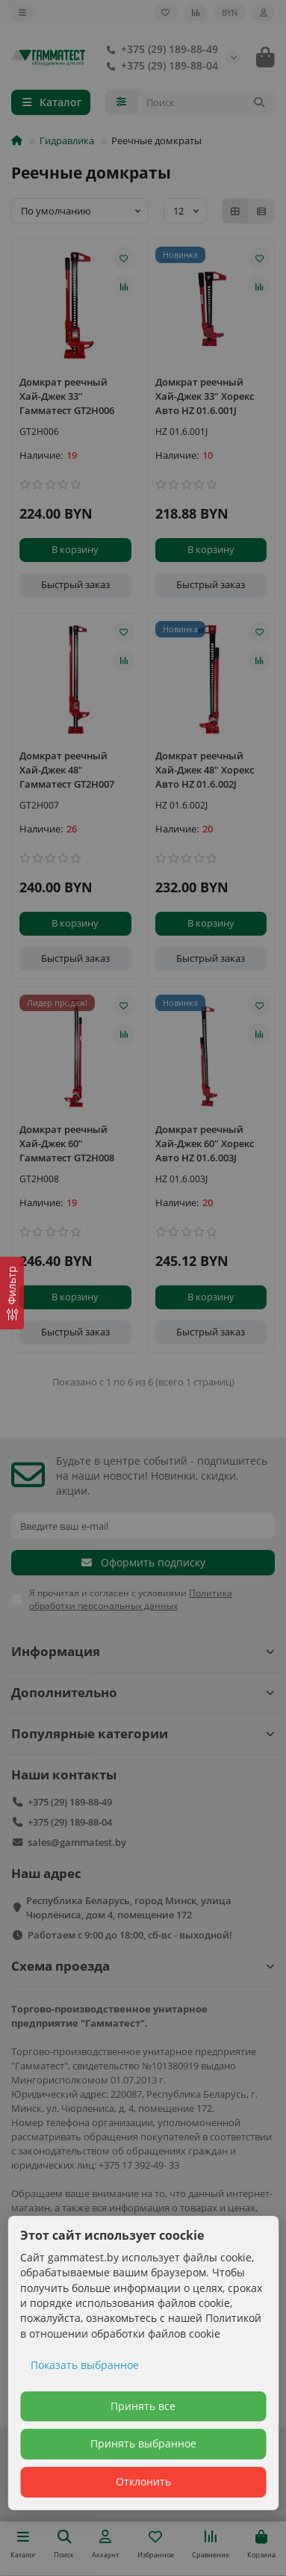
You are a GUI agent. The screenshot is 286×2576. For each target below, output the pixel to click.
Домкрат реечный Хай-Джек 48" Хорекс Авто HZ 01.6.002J (204, 770)
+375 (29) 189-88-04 (159, 65)
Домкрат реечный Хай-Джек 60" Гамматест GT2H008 (66, 1143)
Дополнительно (143, 1692)
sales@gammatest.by (77, 1842)
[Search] (206, 102)
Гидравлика (67, 140)
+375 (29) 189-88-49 (159, 49)
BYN (229, 12)
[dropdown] (22, 12)
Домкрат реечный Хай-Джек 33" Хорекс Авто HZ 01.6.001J (204, 396)
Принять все (143, 2406)
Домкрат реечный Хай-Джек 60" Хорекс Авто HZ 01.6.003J (204, 1143)
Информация (143, 1651)
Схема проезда (143, 1965)
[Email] (143, 1526)
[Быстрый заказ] (75, 585)
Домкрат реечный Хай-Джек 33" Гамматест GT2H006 (66, 396)
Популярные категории (143, 1733)
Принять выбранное (143, 2443)
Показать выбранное (85, 2365)
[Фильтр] (12, 1292)
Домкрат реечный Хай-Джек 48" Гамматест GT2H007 (66, 770)
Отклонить (143, 2481)
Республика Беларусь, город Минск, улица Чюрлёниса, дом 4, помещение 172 (128, 1907)
